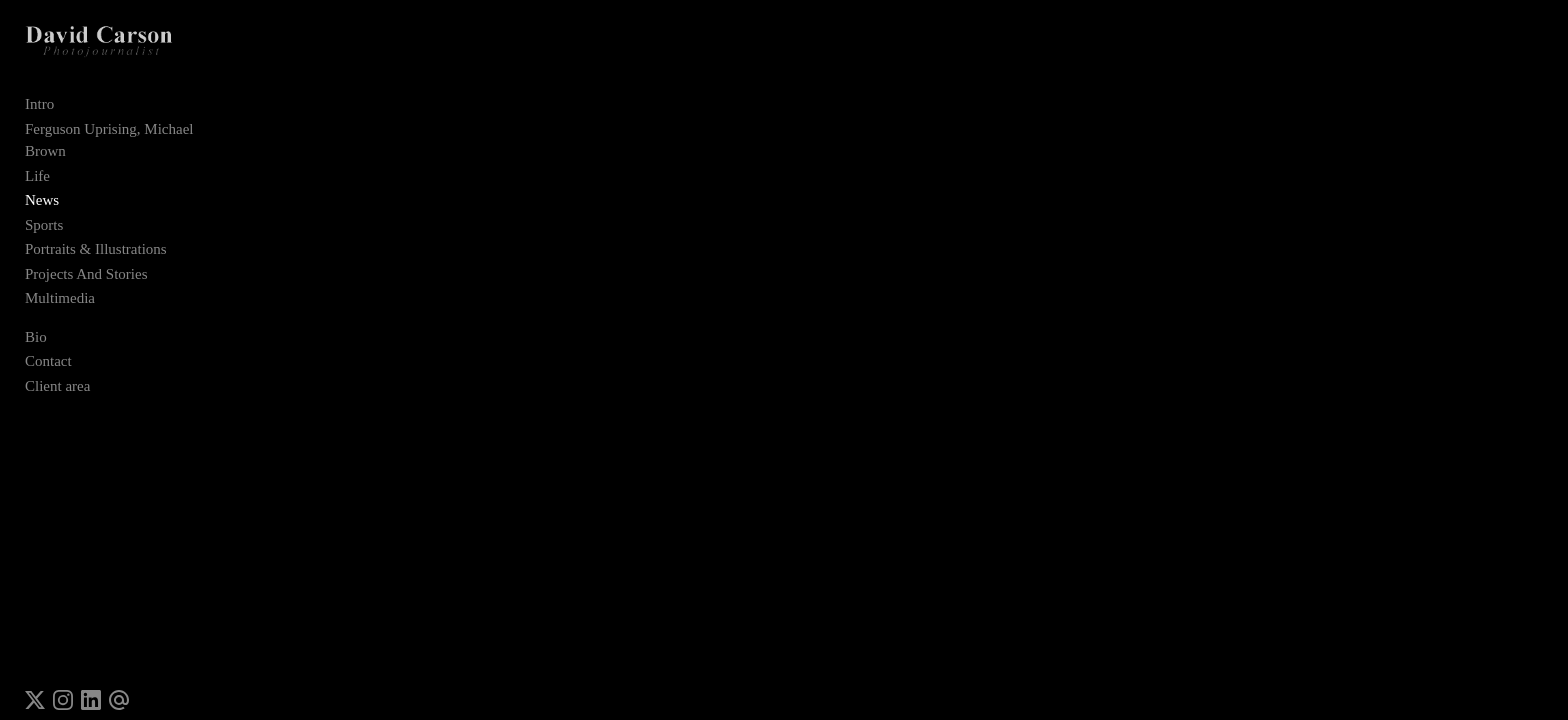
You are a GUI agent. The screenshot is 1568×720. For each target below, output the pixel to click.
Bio (36, 321)
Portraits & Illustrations (96, 234)
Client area (57, 370)
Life (37, 160)
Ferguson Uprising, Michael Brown (131, 136)
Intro (39, 111)
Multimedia (60, 283)
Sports (44, 209)
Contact (48, 346)
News (42, 185)
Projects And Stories (86, 258)
